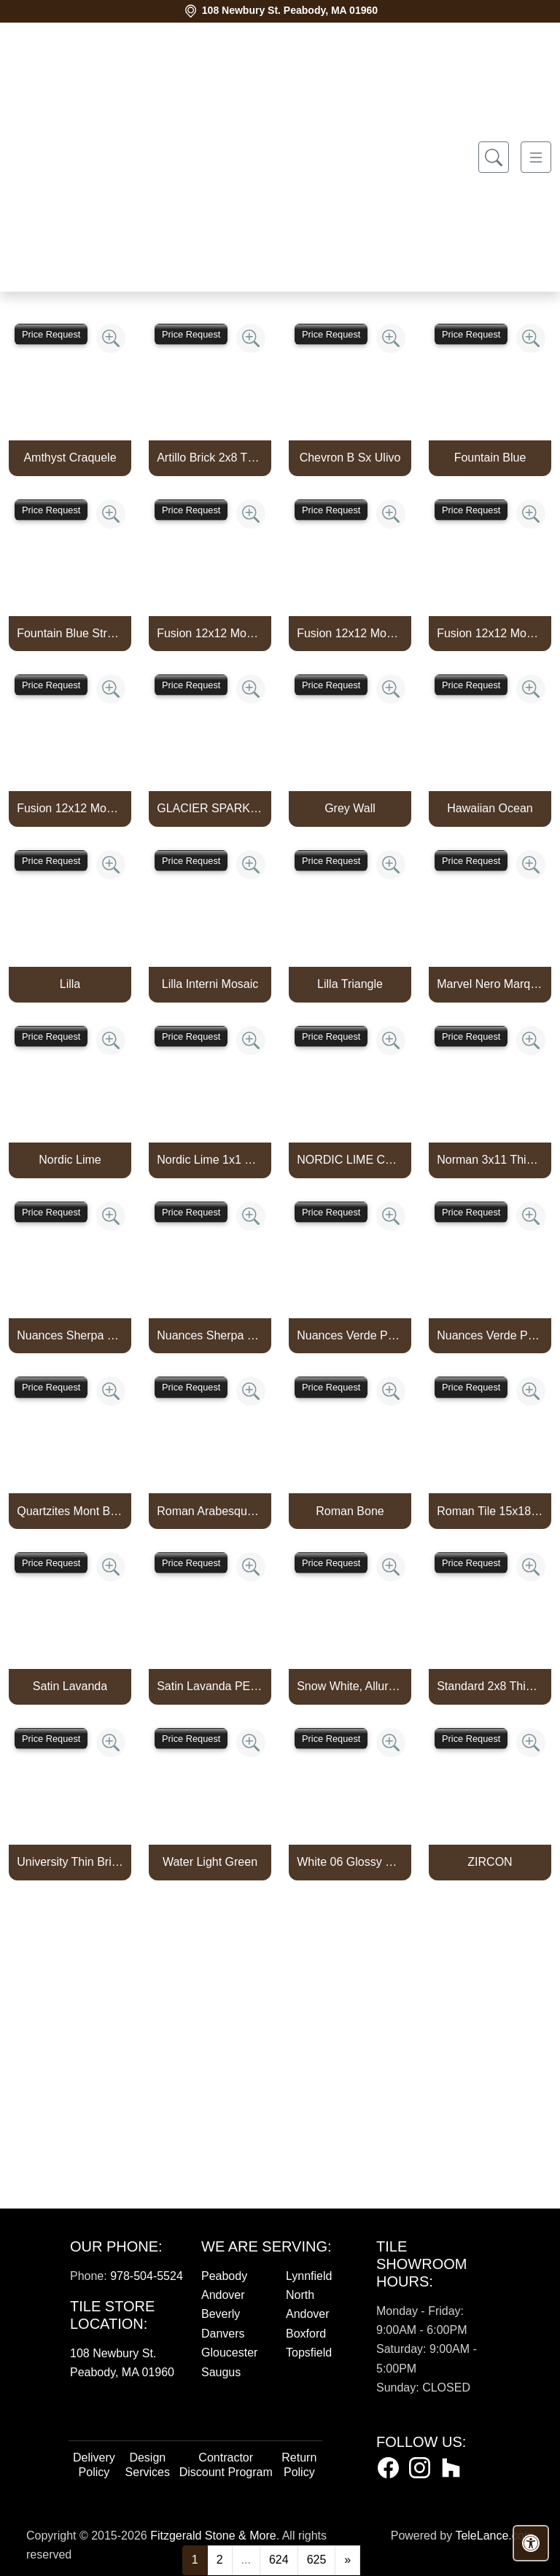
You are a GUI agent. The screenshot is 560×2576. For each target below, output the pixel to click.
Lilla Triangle (350, 984)
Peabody (224, 2276)
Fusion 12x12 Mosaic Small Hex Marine (490, 633)
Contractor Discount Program (226, 2464)
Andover (223, 2295)
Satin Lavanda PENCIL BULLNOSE (210, 1686)
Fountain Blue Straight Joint (70, 633)
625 (317, 2559)
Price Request (51, 334)
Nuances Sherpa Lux (70, 1335)
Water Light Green (210, 1862)
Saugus (221, 2372)
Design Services (147, 2464)
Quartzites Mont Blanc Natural (70, 1511)
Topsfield (309, 2352)
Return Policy (298, 2464)
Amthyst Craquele (69, 457)
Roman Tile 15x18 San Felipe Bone (490, 1511)
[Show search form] (493, 157)
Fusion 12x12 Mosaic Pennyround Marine (210, 633)
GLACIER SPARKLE (210, 808)
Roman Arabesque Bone (210, 1511)
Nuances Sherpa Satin (210, 1335)
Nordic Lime (70, 1159)
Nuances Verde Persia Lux (350, 1335)
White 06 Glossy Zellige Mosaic (350, 1862)
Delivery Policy (94, 2464)
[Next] (347, 2560)
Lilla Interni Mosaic (210, 984)
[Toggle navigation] (536, 157)
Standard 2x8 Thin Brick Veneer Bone (490, 1686)
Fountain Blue (490, 457)
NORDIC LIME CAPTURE (350, 1159)
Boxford (306, 2333)
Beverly (220, 2314)
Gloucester (229, 2352)
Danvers (223, 2333)
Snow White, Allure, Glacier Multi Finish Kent (350, 1686)
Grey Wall (350, 808)
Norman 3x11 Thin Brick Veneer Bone (490, 1159)
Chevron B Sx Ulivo (350, 457)
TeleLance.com (494, 2535)
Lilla (70, 984)
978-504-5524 (146, 2276)
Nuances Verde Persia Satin (490, 1335)
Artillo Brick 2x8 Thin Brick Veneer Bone (210, 457)
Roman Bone (350, 1511)
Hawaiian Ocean (489, 808)
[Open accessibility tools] (531, 2543)
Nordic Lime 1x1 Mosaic (210, 1159)
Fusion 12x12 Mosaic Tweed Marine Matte (70, 808)
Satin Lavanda (70, 1686)
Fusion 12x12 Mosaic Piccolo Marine (350, 633)
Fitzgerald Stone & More (213, 2535)
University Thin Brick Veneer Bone (70, 1862)
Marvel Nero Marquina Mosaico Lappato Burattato (490, 984)
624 (279, 2559)
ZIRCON (489, 1862)
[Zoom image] (110, 338)
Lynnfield (309, 2276)
